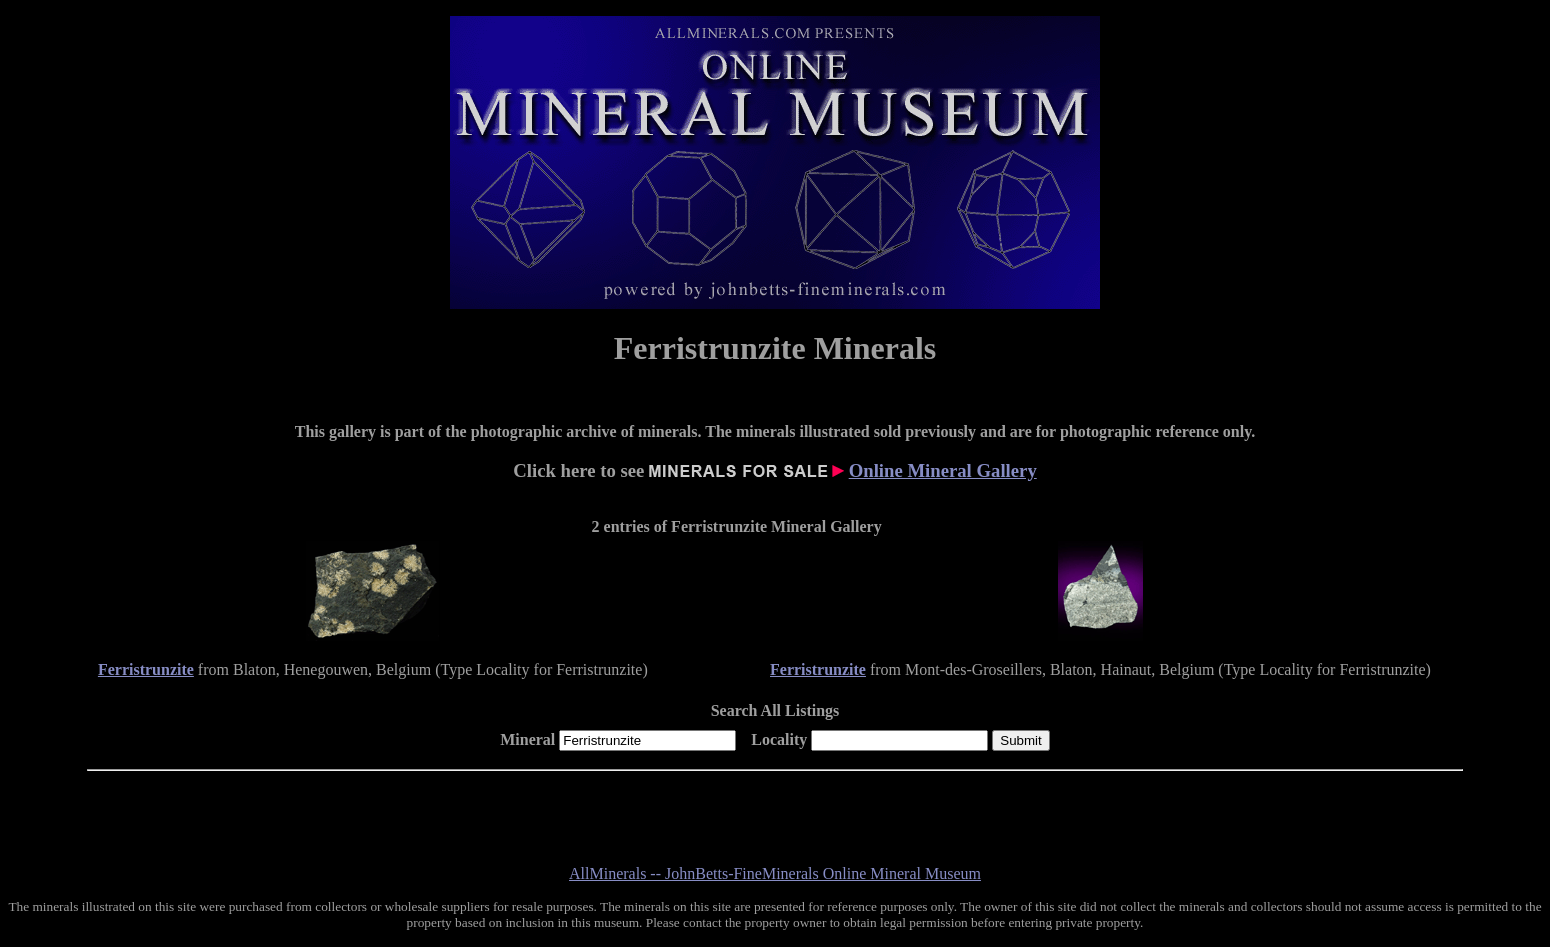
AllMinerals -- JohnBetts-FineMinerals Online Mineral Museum (775, 873)
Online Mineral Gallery (943, 470)
